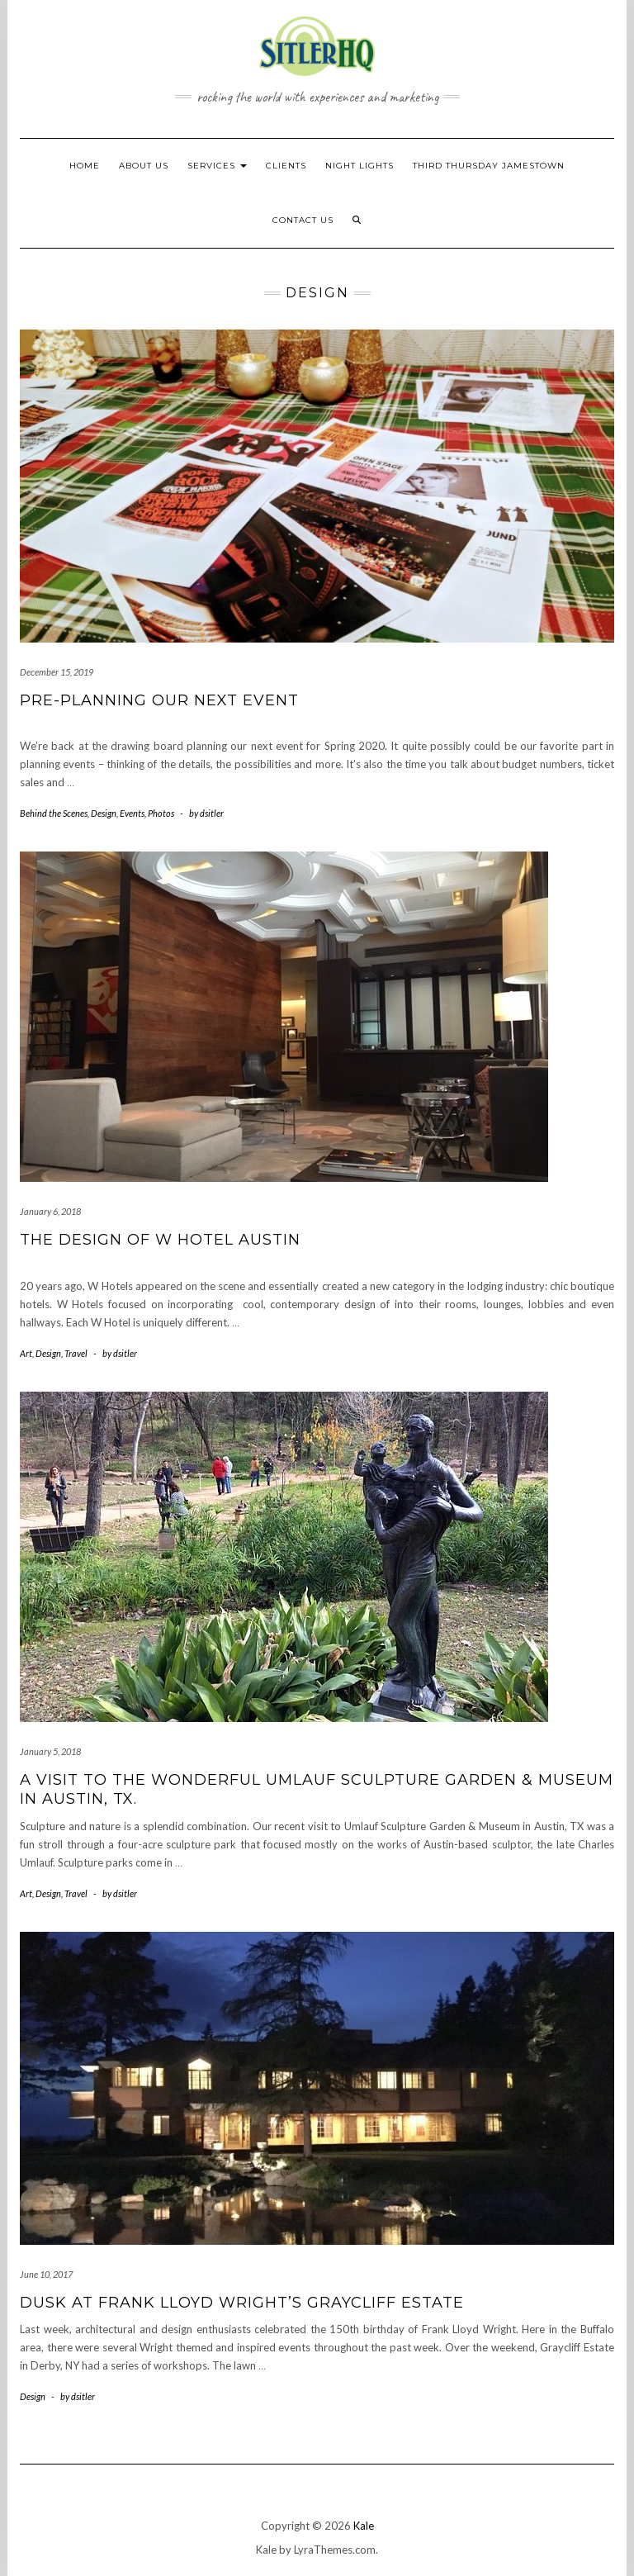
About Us (143, 165)
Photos (161, 813)
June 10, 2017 (46, 2274)
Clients (286, 165)
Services (217, 165)
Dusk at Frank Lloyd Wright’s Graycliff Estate (242, 2303)
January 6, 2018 (50, 1211)
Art (26, 1353)
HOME (84, 165)
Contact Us (303, 220)
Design (103, 813)
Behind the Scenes (54, 813)
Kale (363, 2525)
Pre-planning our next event (159, 700)
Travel (76, 1353)
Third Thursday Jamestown (489, 165)
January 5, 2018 (50, 1751)
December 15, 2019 (56, 672)
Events (132, 813)
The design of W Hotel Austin (160, 1240)
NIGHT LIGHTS (359, 165)
